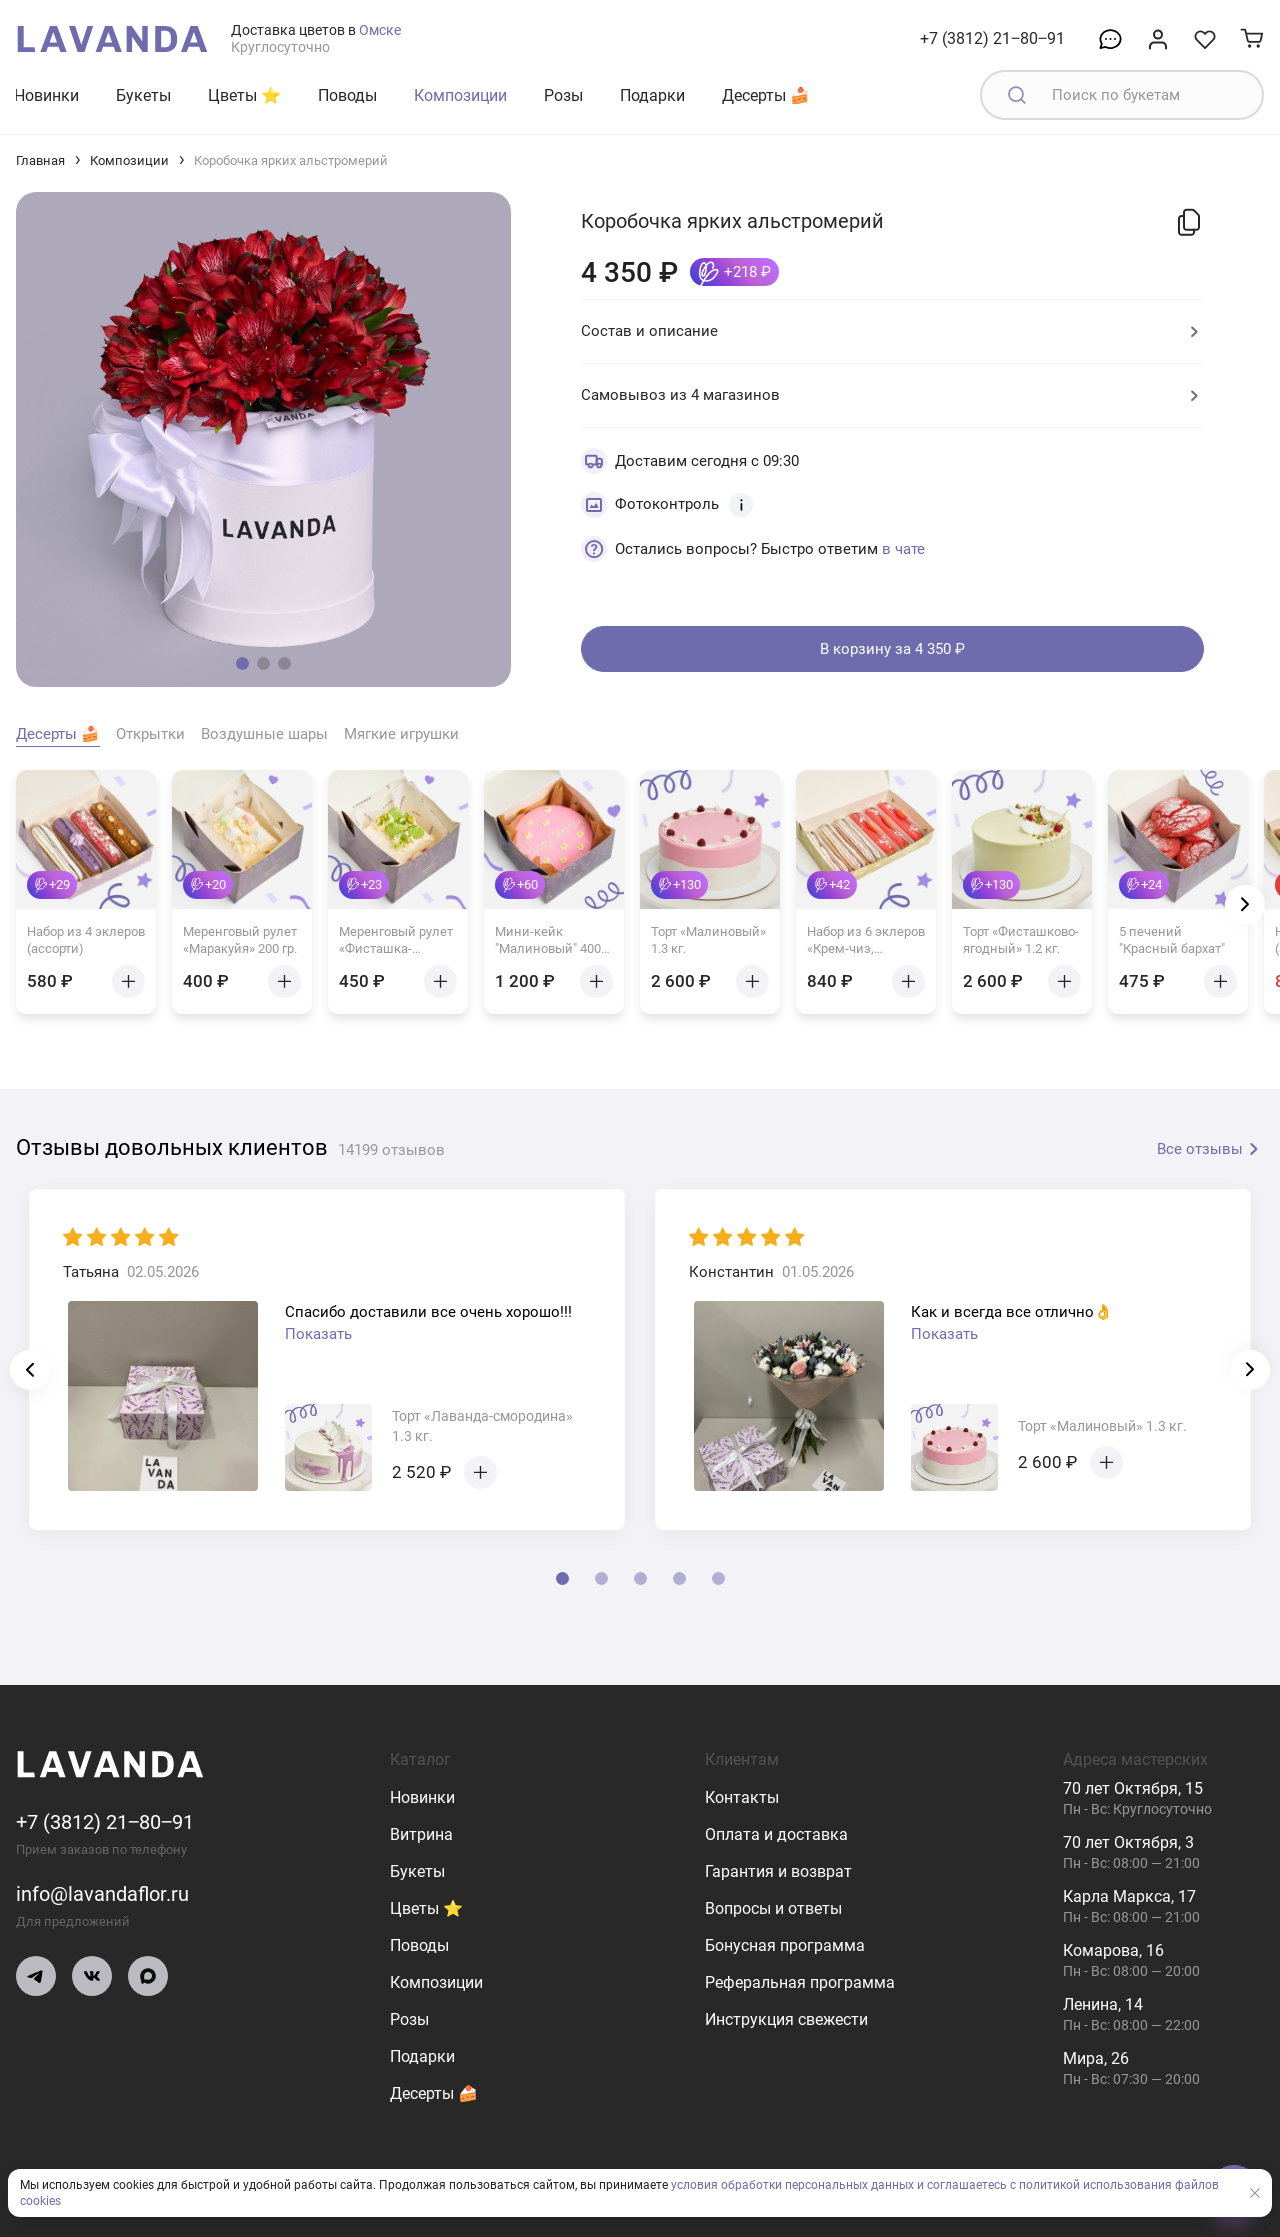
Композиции (460, 95)
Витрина (421, 1834)
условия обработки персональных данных (792, 2185)
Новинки (46, 95)
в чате (903, 549)
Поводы (347, 95)
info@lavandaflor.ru (102, 1894)
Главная (40, 160)
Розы (563, 95)
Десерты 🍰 (766, 95)
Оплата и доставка (776, 1834)
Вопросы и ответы (773, 1908)
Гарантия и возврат (778, 1871)
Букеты (143, 95)
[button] (242, 663)
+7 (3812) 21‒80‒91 (992, 38)
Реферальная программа (800, 1982)
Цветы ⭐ (244, 95)
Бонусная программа (785, 1945)
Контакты (742, 1797)
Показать (318, 1334)
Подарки (652, 95)
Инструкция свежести (786, 2019)
